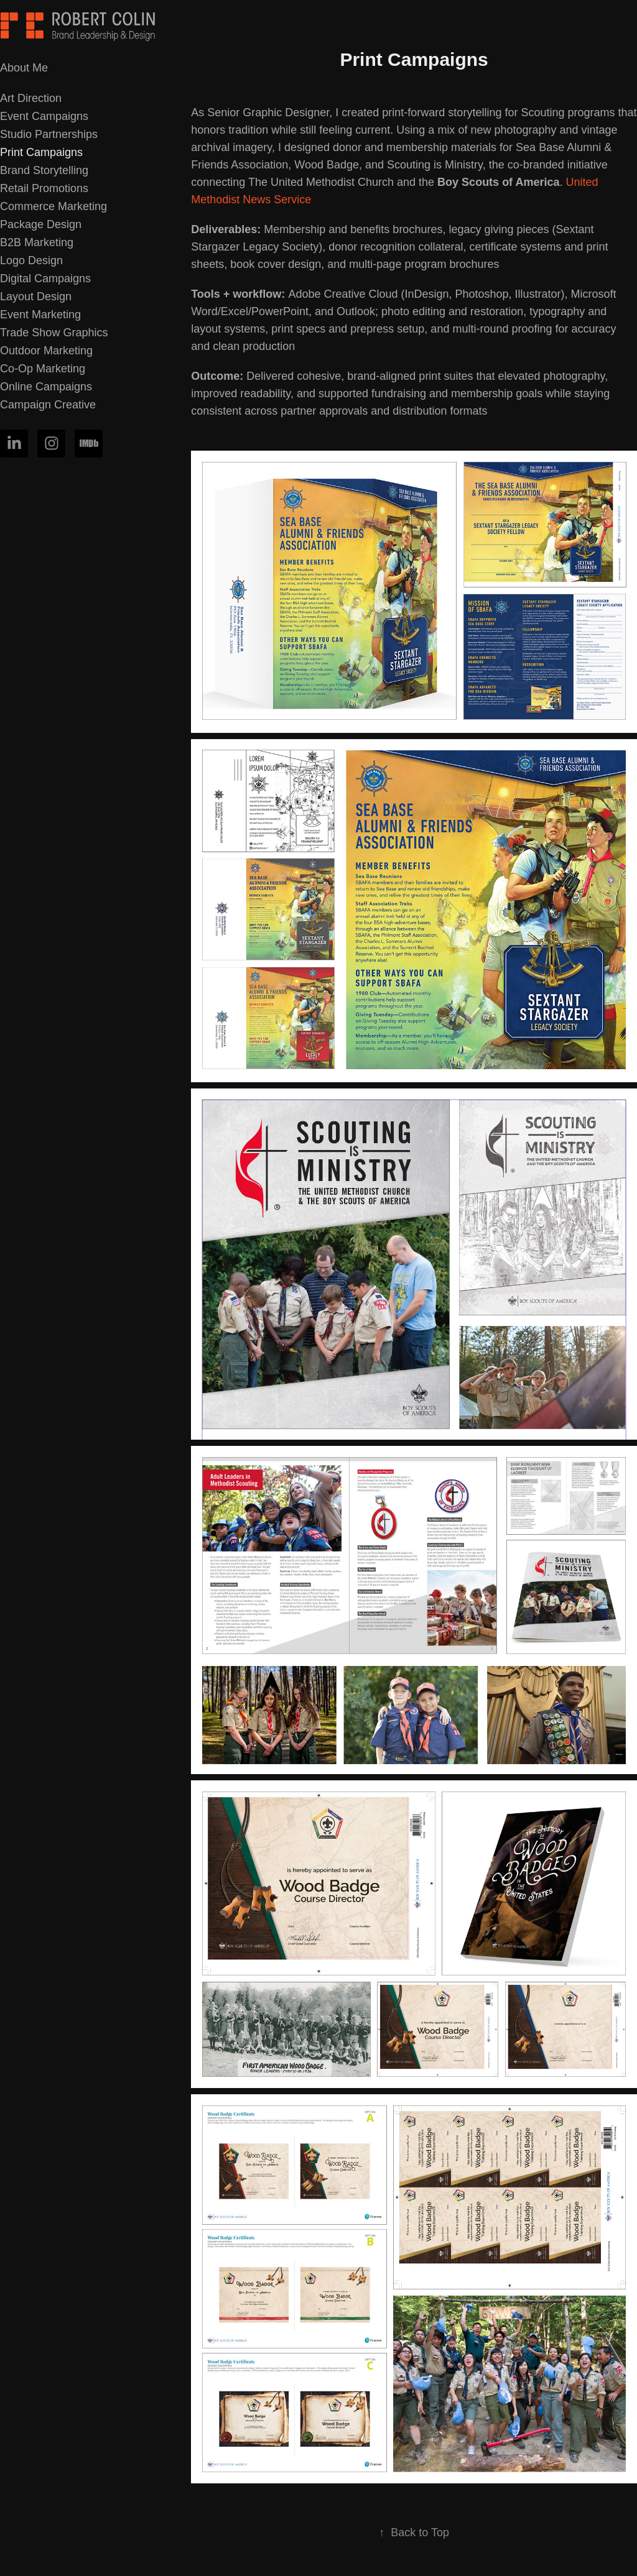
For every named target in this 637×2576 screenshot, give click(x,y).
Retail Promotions (44, 188)
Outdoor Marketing (46, 350)
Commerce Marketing (53, 206)
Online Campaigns (46, 386)
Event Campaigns (44, 116)
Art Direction (31, 98)
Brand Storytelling (44, 170)
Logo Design (31, 260)
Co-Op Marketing (42, 368)
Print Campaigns (41, 152)
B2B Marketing (36, 242)
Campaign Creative (48, 404)
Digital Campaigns (45, 278)
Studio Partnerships (49, 134)
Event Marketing (40, 314)
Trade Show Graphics (54, 332)
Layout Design (36, 296)
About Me (24, 68)
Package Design (40, 224)
